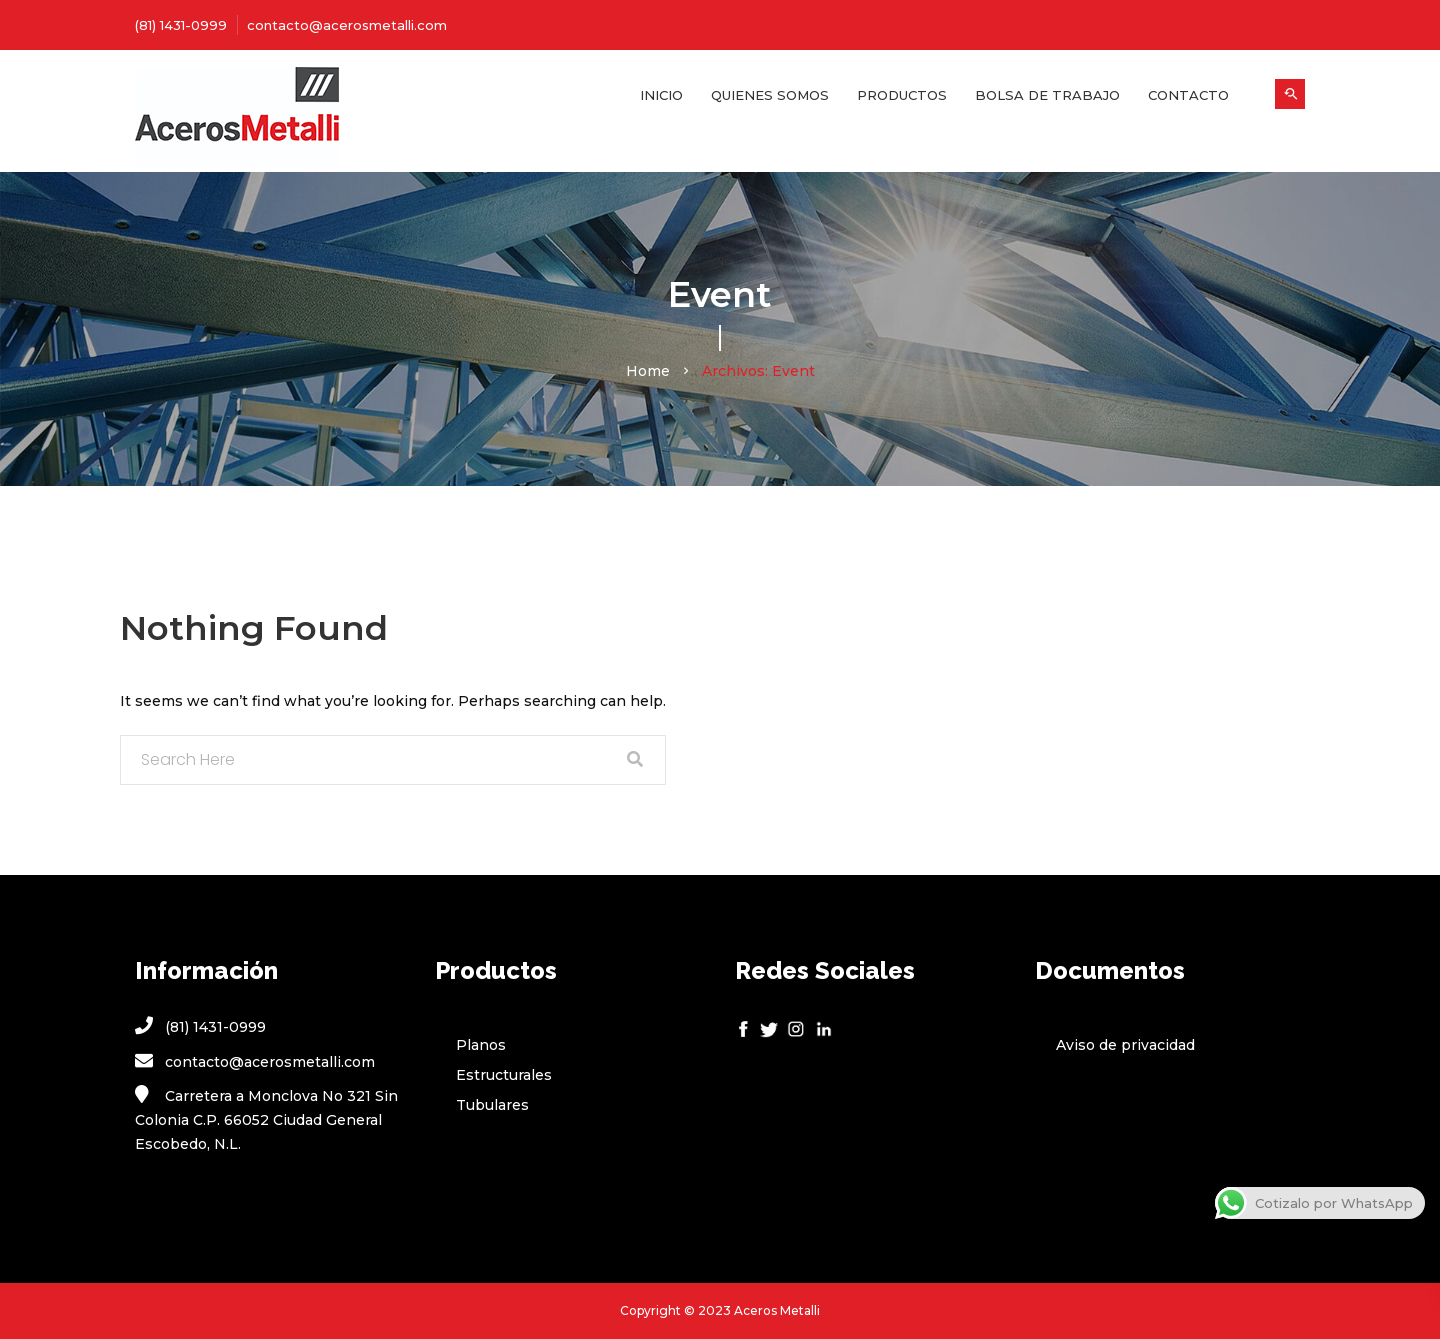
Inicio (661, 95)
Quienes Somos (770, 95)
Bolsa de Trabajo (1047, 95)
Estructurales (504, 1075)
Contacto (1188, 95)
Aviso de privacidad (1125, 1045)
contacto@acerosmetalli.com (347, 25)
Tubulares (492, 1105)
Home (648, 371)
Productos (902, 95)
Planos (481, 1045)
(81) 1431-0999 (181, 25)
